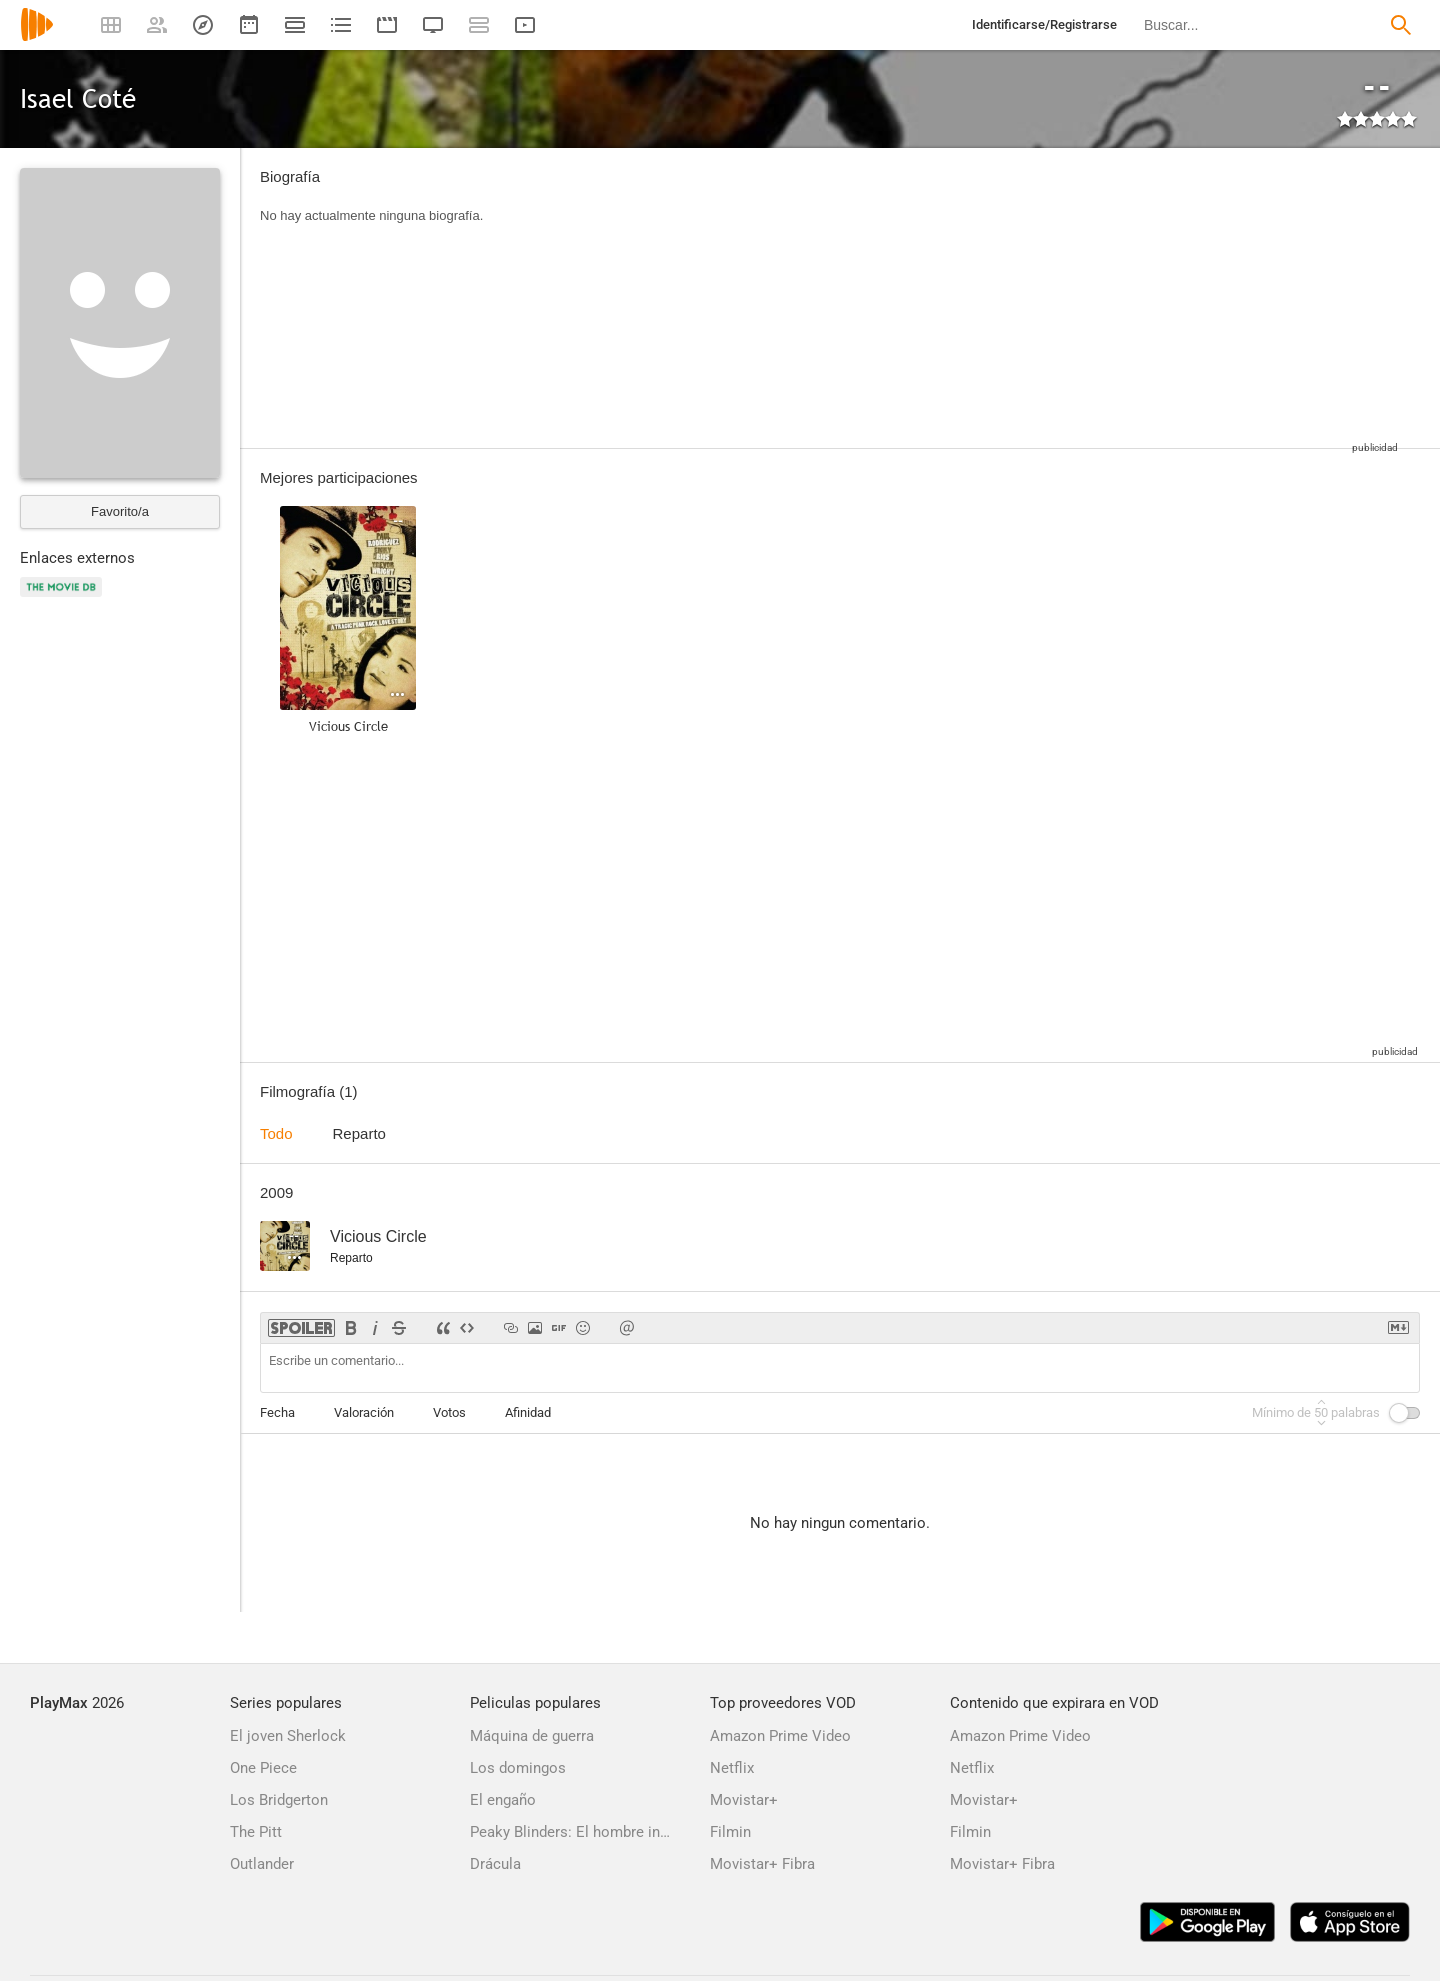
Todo (276, 1133)
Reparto (359, 1133)
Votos (449, 1412)
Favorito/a (120, 511)
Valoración (364, 1412)
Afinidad (528, 1412)
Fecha (277, 1412)
